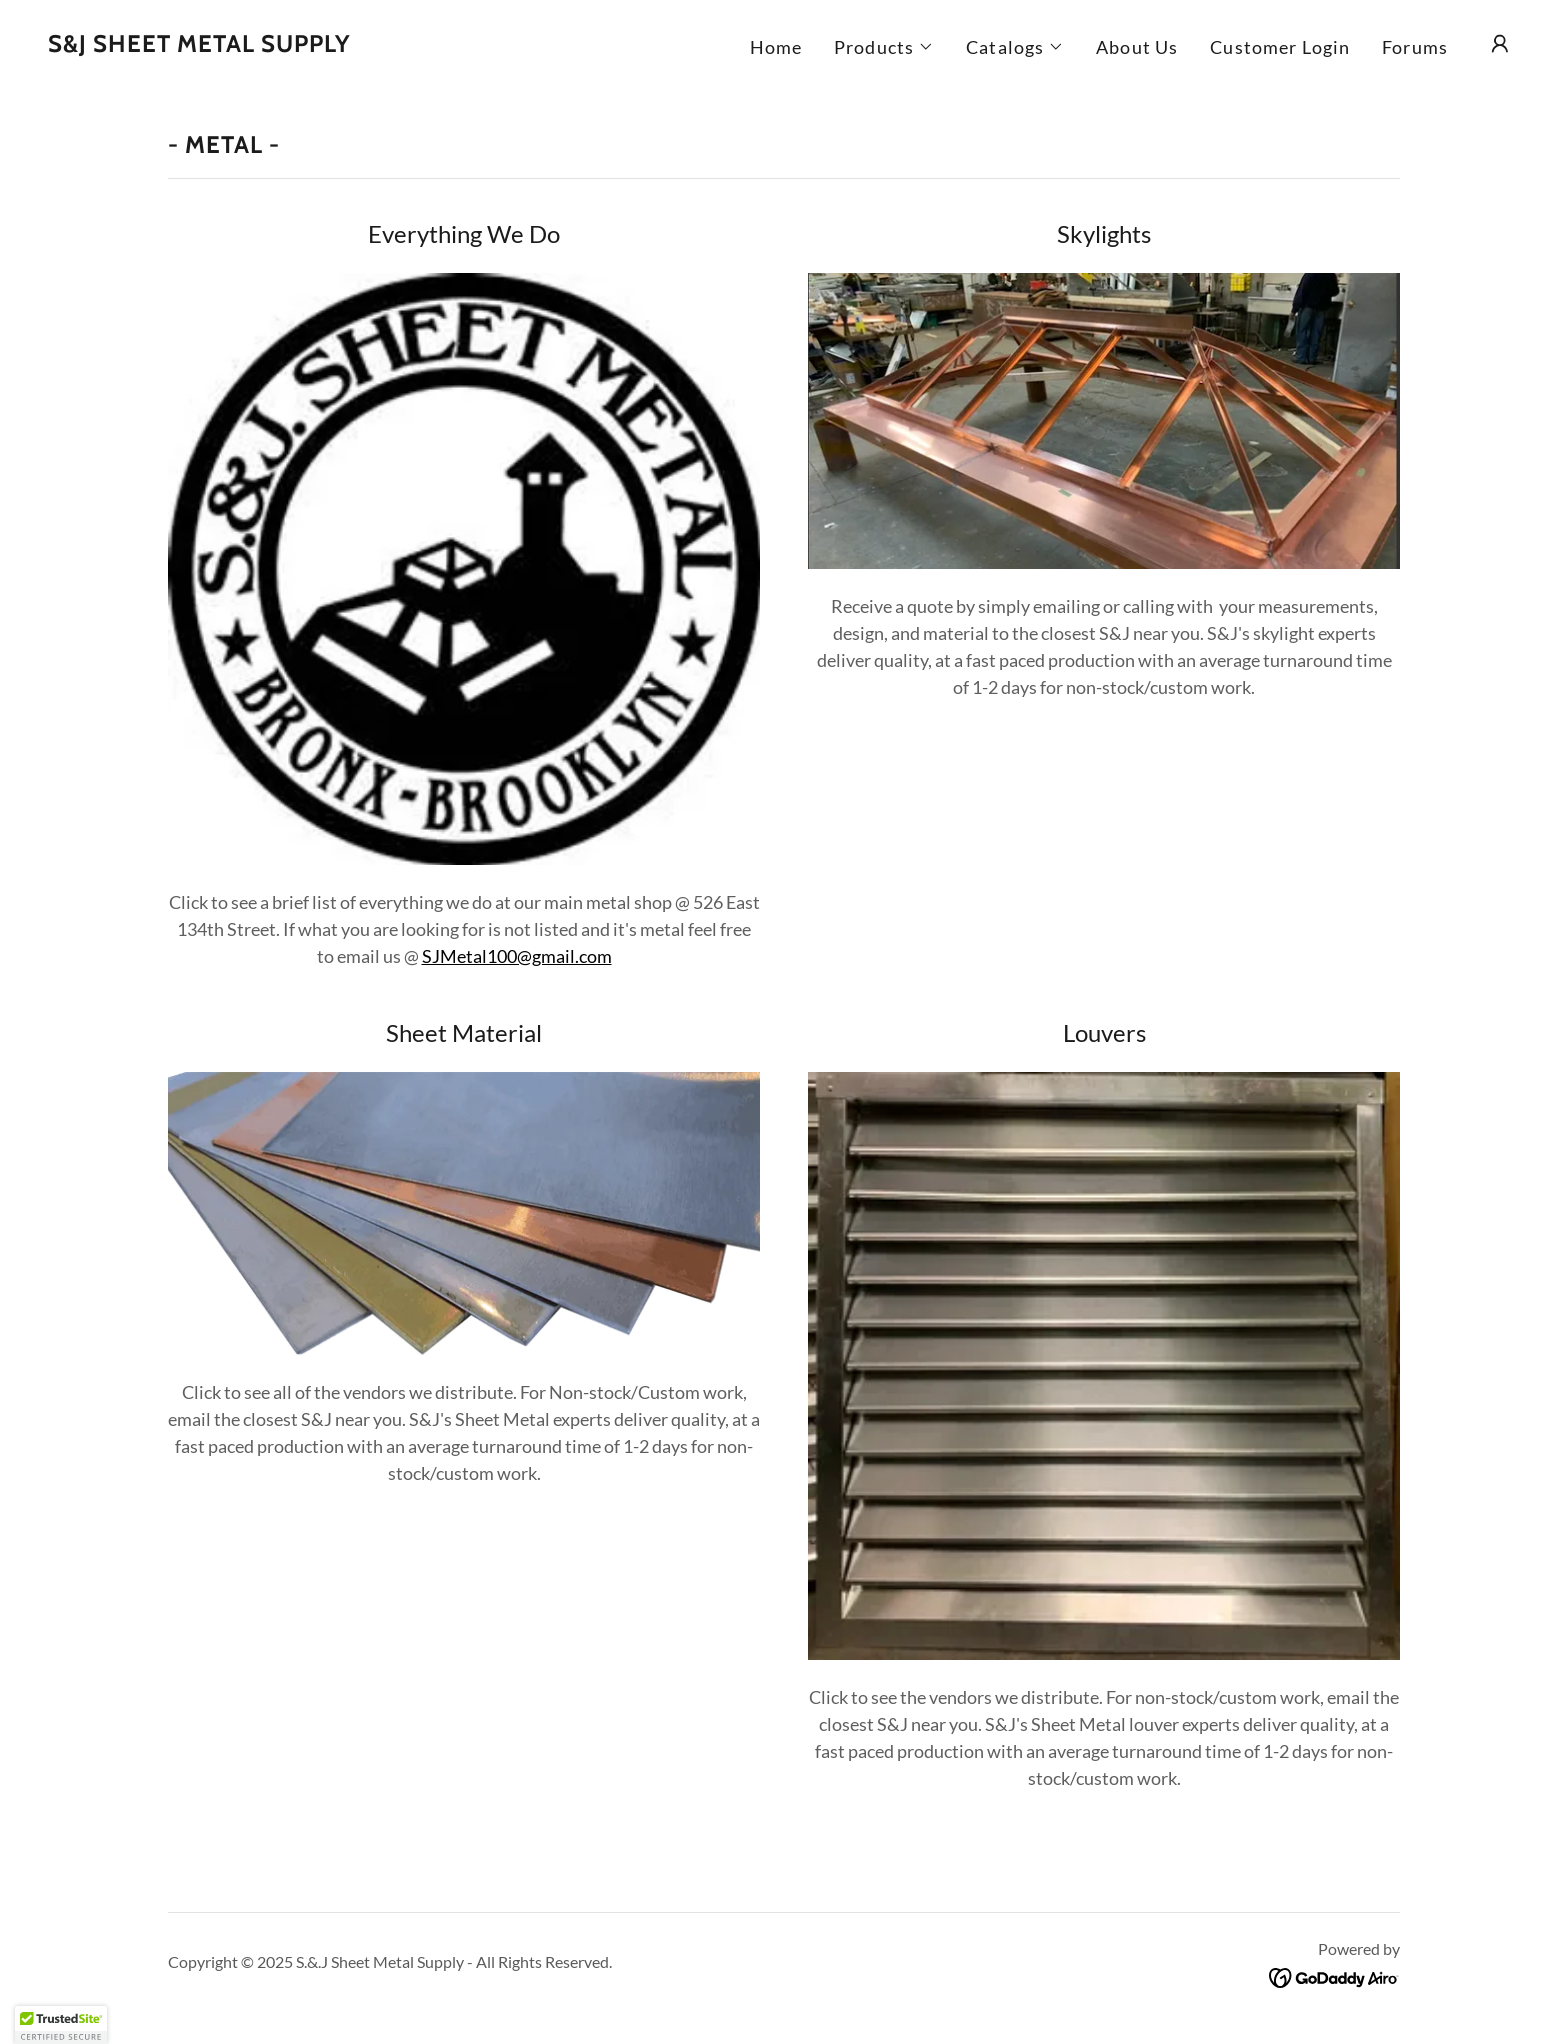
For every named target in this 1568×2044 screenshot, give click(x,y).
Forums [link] (1415, 47)
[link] (199, 45)
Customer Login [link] (1280, 47)
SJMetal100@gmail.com (517, 956)
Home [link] (776, 47)
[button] (884, 47)
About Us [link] (1137, 47)
